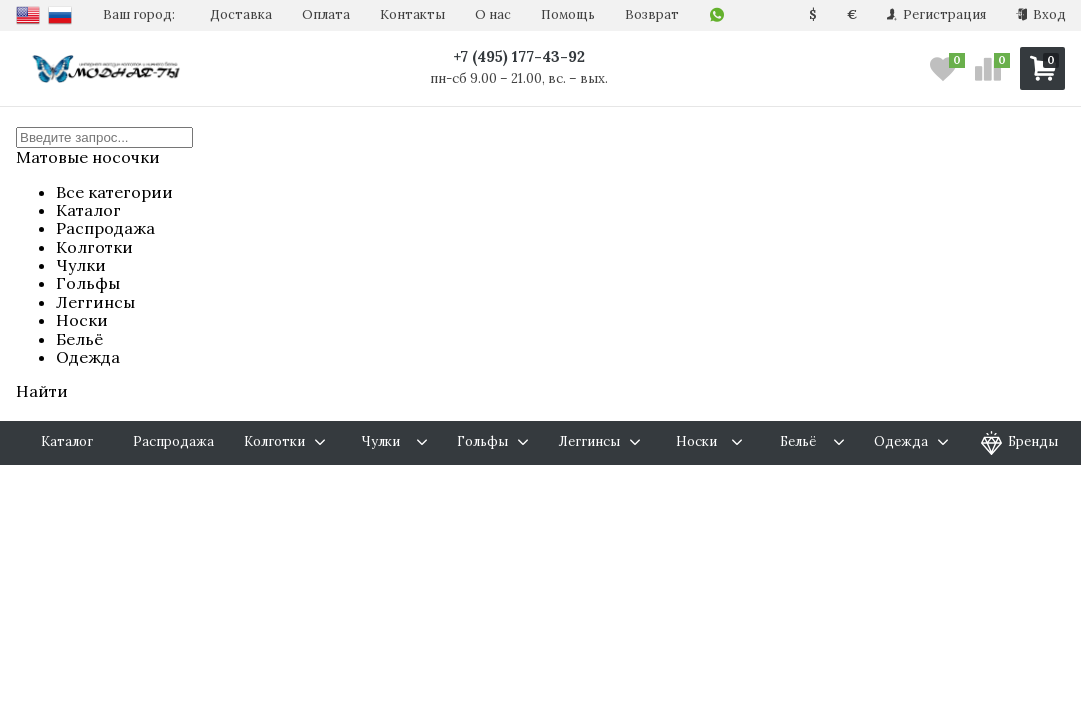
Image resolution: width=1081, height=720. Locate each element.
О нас (493, 14)
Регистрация (936, 14)
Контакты (412, 14)
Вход (1041, 14)
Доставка (241, 14)
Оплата (326, 14)
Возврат (652, 14)
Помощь (568, 14)
